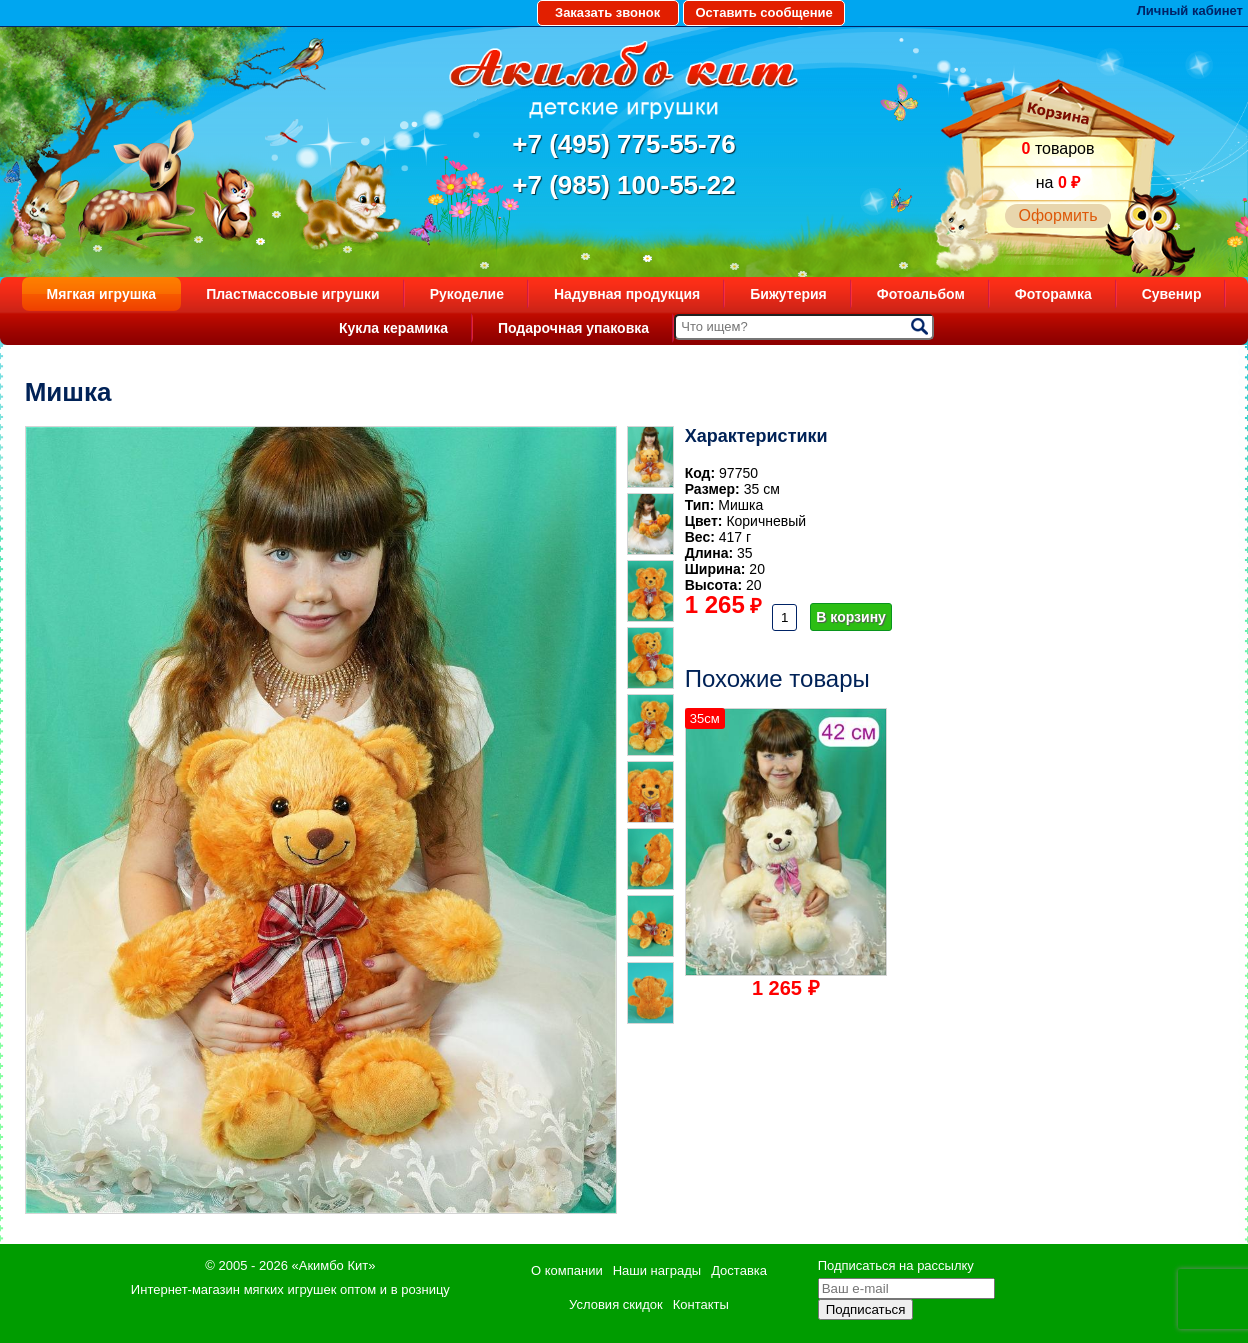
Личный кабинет (1190, 10)
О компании (567, 1270)
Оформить (1057, 215)
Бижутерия (788, 294)
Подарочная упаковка (573, 328)
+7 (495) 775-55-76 (623, 144)
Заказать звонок (607, 12)
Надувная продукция (627, 294)
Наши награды (657, 1270)
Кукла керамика (393, 328)
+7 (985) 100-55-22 (623, 185)
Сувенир (1172, 294)
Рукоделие (467, 294)
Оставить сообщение (763, 12)
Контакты (701, 1304)
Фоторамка (1053, 294)
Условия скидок (616, 1304)
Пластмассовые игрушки (293, 294)
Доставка (739, 1270)
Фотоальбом (921, 294)
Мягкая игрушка (102, 294)
